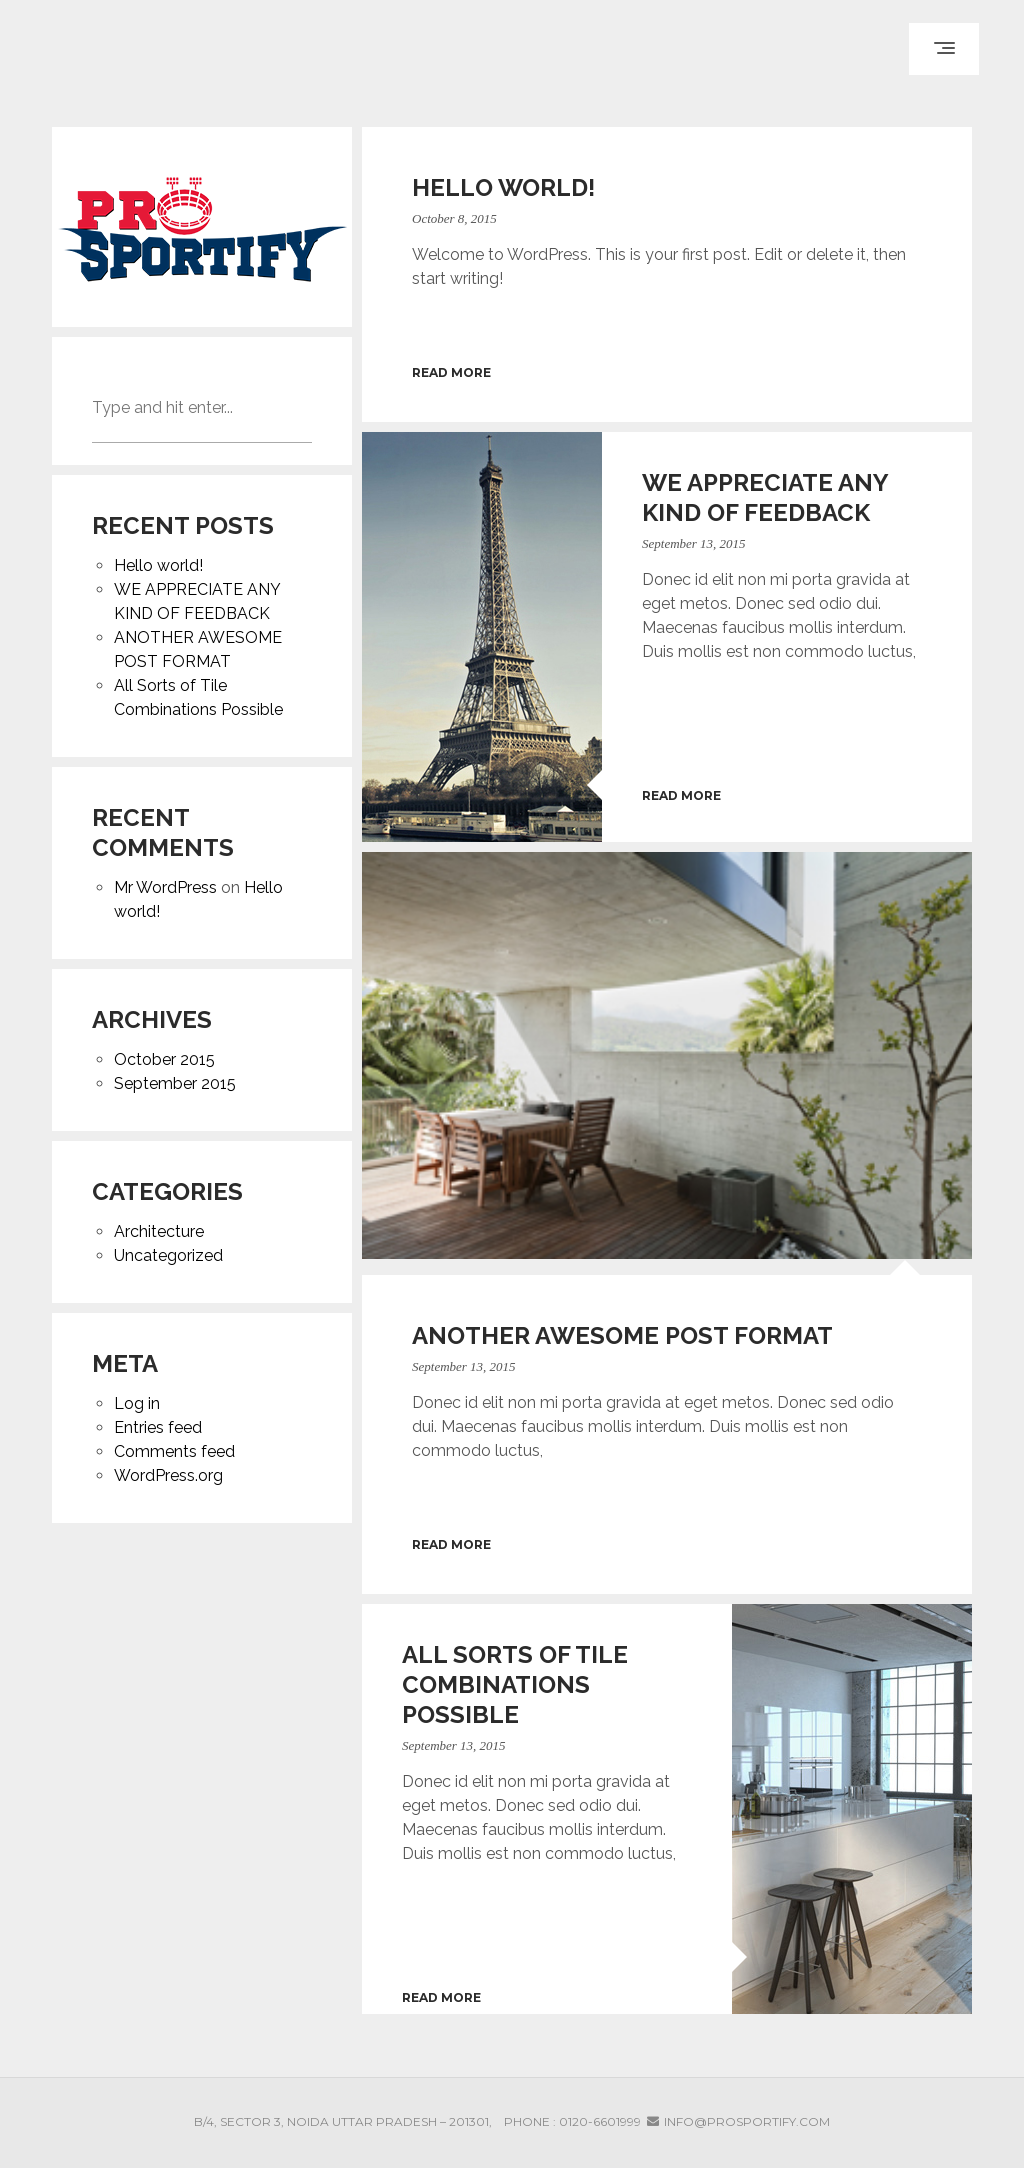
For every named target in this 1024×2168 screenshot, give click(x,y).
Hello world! (158, 565)
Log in (137, 1403)
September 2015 (175, 1083)
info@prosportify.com (747, 2121)
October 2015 (164, 1059)
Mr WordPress (165, 887)
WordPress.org (168, 1475)
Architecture (159, 1231)
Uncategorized (168, 1255)
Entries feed (158, 1427)
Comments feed (174, 1451)
